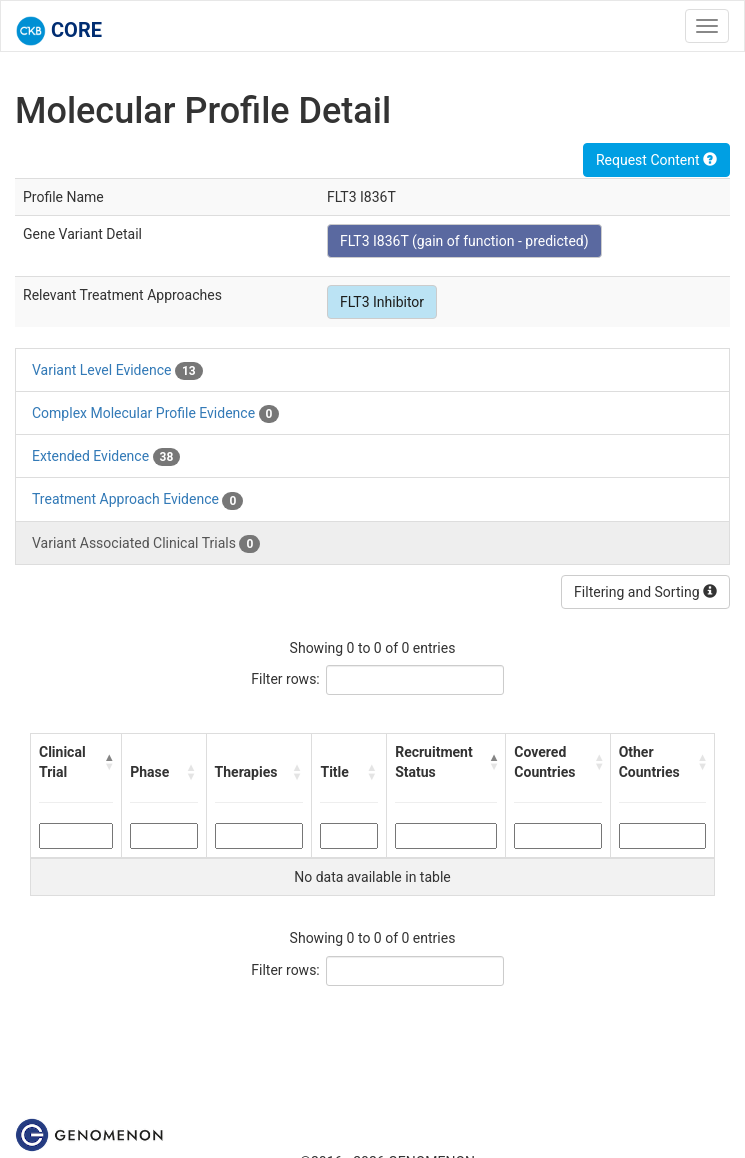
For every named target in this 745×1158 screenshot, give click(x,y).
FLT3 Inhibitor (382, 302)
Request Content (656, 160)
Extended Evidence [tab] (106, 457)
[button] (108, 762)
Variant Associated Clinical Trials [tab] (146, 544)
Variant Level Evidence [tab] (117, 371)
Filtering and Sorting (645, 592)
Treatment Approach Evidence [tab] (137, 500)
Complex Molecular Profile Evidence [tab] (155, 414)
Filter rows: (285, 679)
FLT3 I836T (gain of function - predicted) (464, 241)
